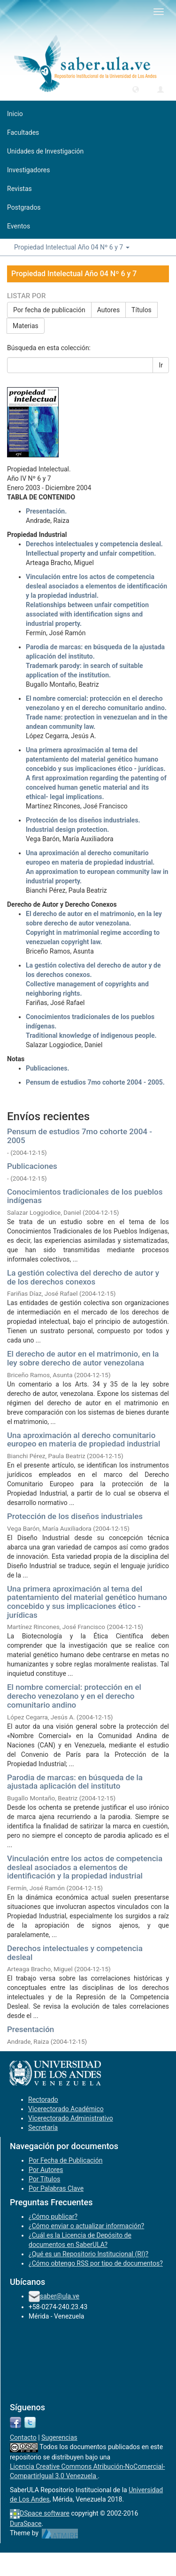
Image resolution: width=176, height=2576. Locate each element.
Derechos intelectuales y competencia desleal (75, 1953)
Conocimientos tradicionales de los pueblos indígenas (84, 1196)
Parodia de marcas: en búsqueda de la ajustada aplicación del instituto (75, 1782)
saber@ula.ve (59, 2296)
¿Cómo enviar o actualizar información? (86, 2226)
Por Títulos (44, 2179)
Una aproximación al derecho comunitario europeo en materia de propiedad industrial (83, 1440)
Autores (108, 310)
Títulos (141, 310)
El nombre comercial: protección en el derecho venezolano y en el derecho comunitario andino (74, 1695)
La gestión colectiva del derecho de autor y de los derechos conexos (83, 1277)
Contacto (23, 2437)
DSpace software (44, 2513)
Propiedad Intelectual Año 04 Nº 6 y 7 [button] (72, 247)
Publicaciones (32, 1166)
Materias (25, 326)
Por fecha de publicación (49, 310)
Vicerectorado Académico (66, 2109)
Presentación (30, 2029)
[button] (135, 89)
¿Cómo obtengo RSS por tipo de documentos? (96, 2263)
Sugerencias (59, 2437)
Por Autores (46, 2169)
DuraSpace (26, 2523)
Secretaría (43, 2127)
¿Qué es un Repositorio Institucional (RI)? (88, 2254)
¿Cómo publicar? (53, 2216)
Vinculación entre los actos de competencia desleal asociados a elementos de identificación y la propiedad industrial (84, 1867)
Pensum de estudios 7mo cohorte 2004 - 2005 (79, 1136)
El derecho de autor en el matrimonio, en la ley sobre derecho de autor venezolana (83, 1358)
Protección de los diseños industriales (75, 1516)
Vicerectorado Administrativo (70, 2118)
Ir (161, 365)
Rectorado (43, 2099)
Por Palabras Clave (56, 2188)
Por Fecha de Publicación (66, 2160)
